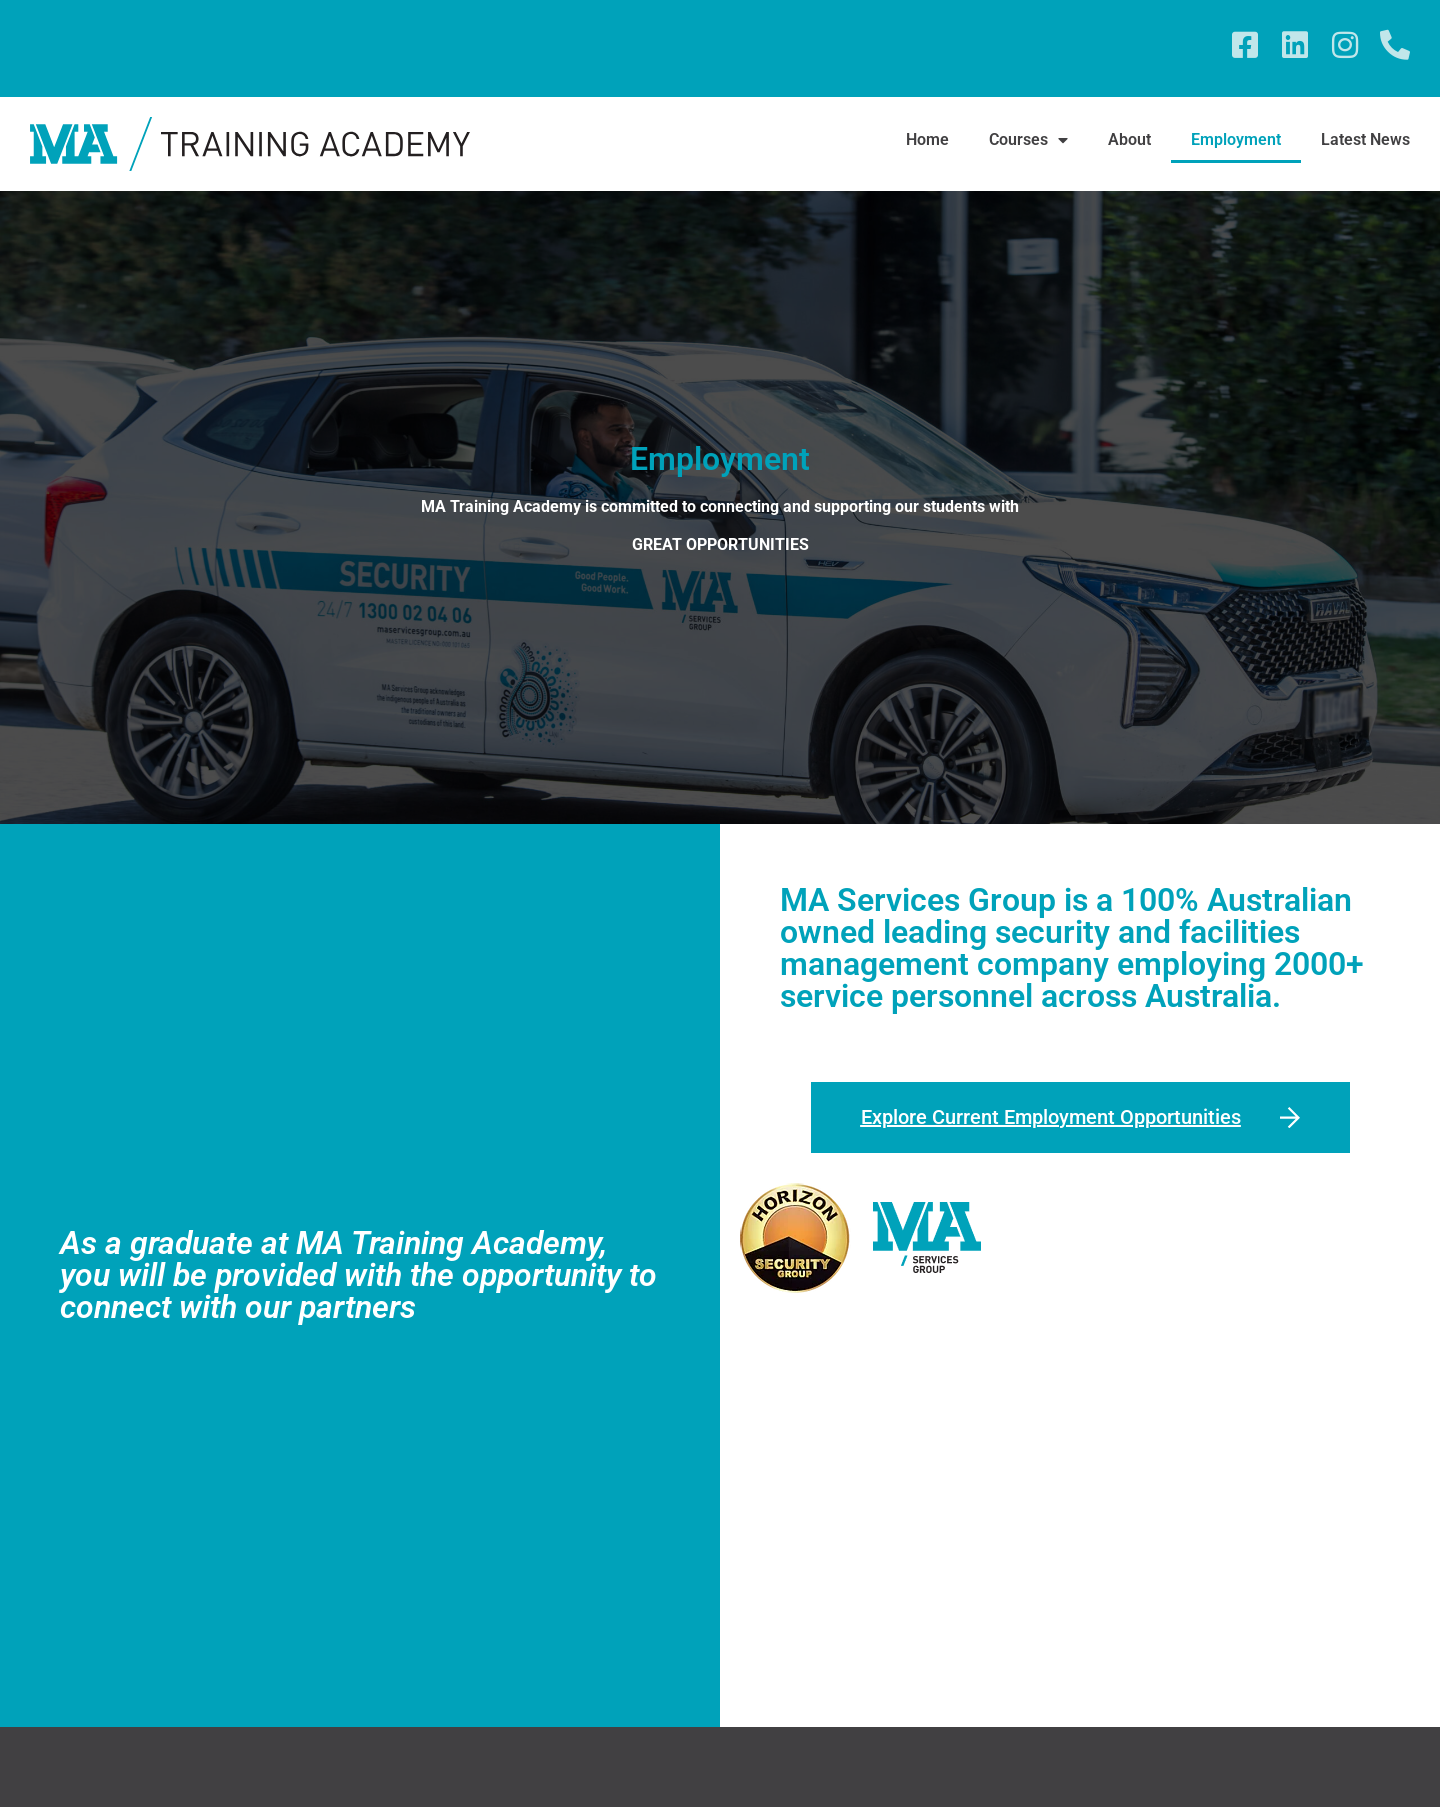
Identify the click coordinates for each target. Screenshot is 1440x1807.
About (1129, 139)
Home (927, 139)
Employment (1236, 139)
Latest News (1365, 139)
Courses (1028, 140)
